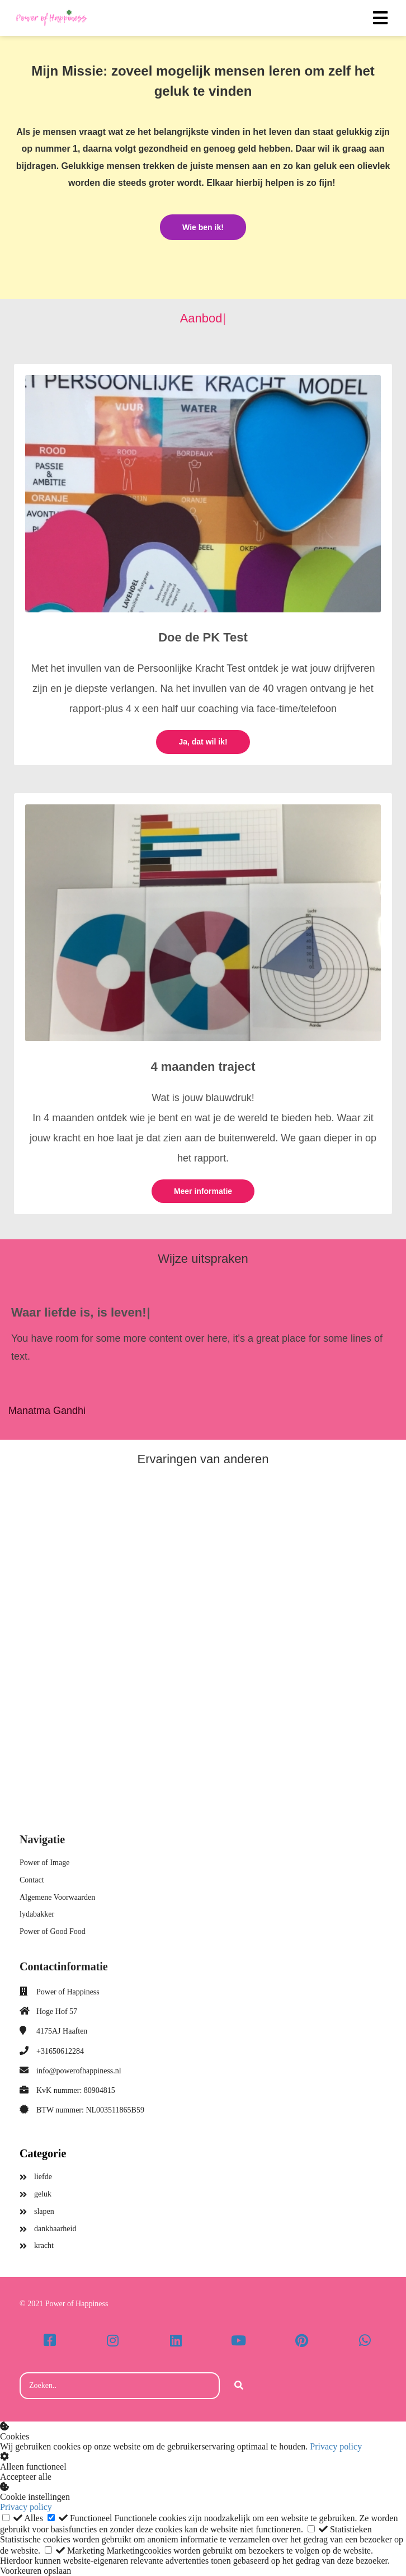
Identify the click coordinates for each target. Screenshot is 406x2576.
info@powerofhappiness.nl (78, 2071)
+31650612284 (60, 2051)
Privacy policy (336, 2446)
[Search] (239, 2385)
